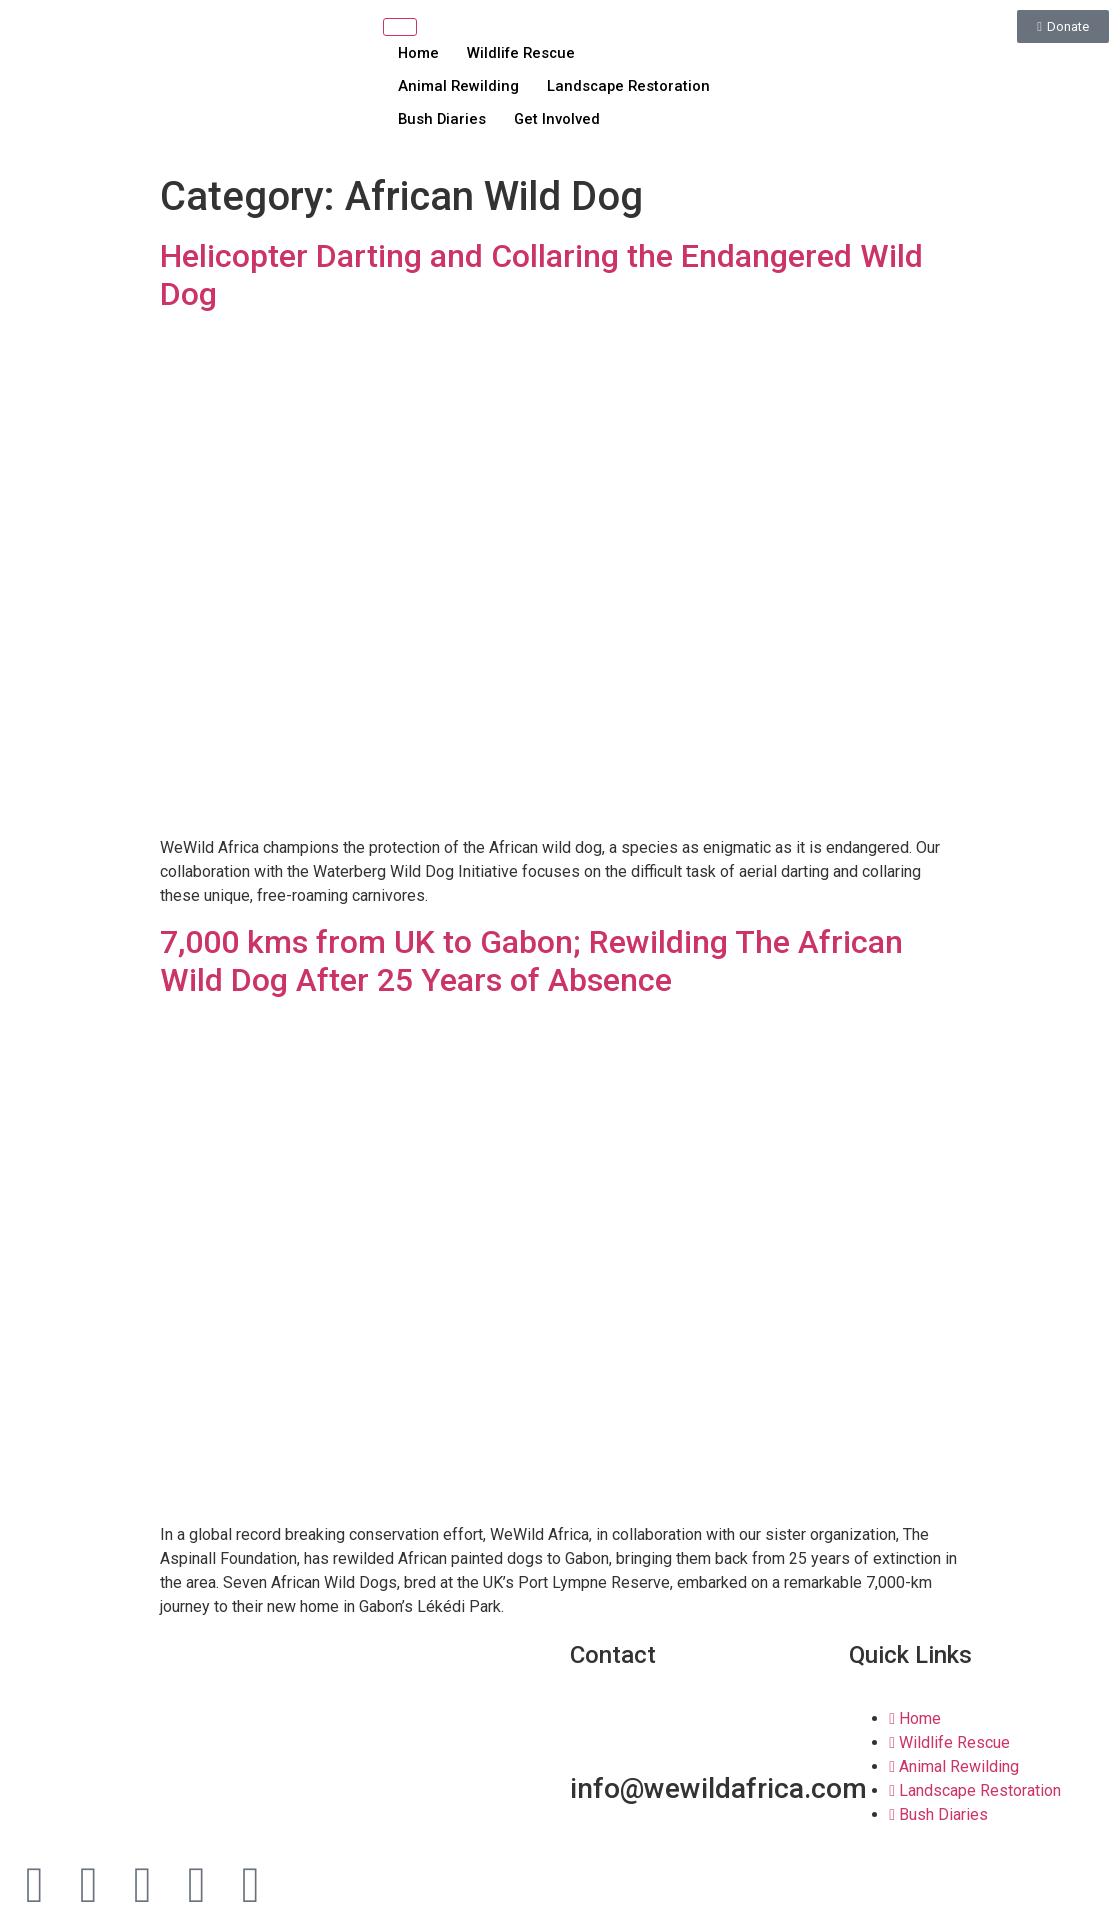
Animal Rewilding (459, 86)
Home (419, 52)
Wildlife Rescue (526, 52)
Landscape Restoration (633, 86)
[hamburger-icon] (400, 27)
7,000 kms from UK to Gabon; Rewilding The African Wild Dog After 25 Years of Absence (531, 961)
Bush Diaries (443, 119)
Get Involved (561, 119)
